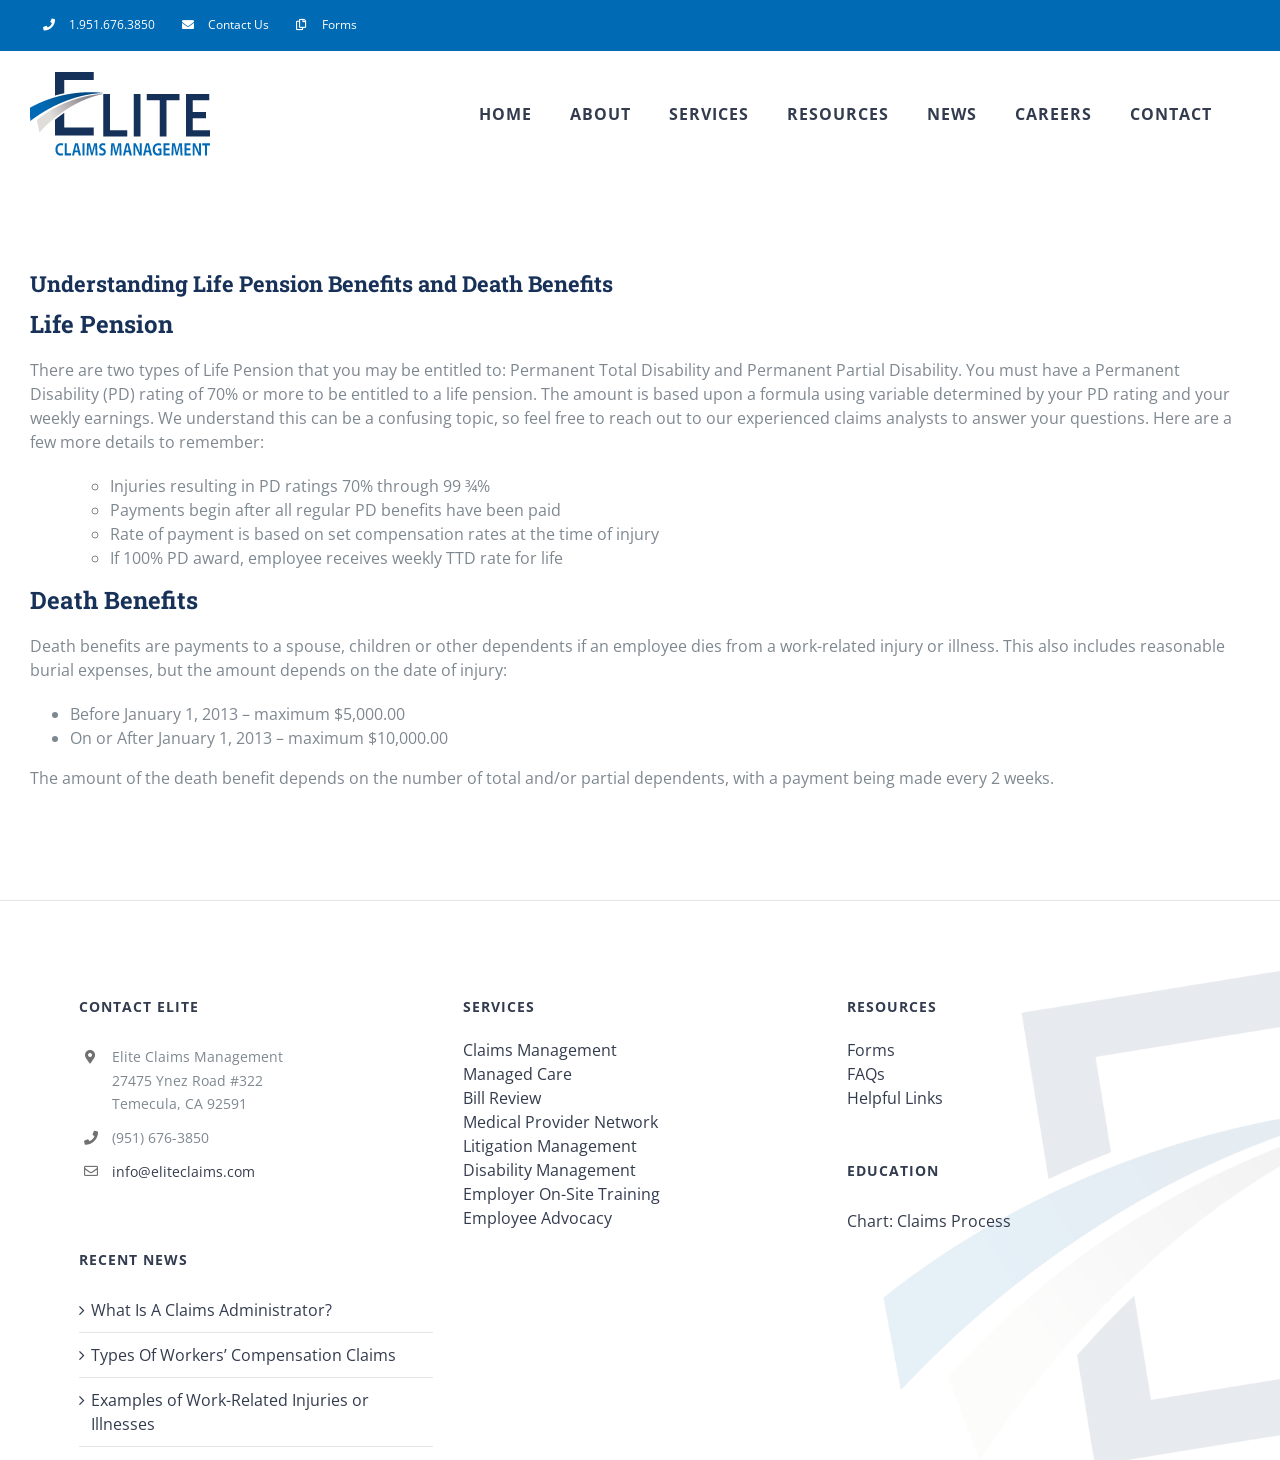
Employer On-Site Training (561, 1194)
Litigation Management (550, 1146)
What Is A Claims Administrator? (211, 1310)
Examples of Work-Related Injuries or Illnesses (230, 1412)
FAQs (866, 1074)
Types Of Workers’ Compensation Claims (243, 1355)
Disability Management (549, 1170)
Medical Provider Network (560, 1122)
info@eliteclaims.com (183, 1171)
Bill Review (502, 1098)
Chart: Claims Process (929, 1221)
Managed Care (517, 1074)
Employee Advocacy (537, 1218)
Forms (871, 1050)
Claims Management (540, 1050)
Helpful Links (895, 1098)
